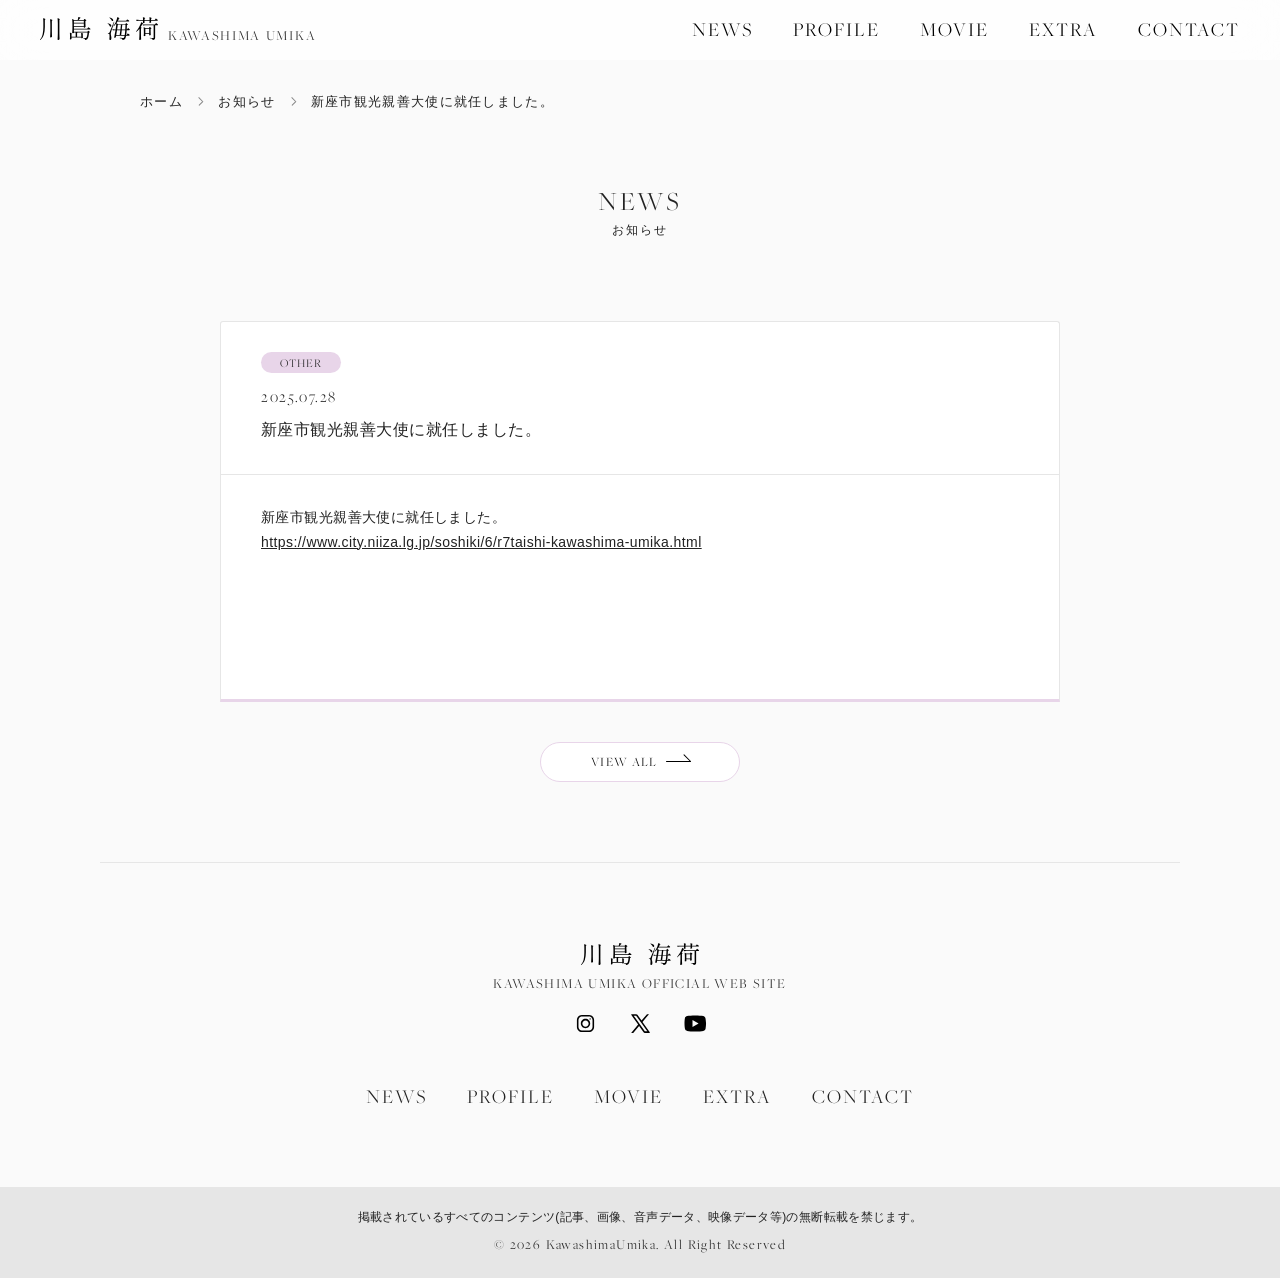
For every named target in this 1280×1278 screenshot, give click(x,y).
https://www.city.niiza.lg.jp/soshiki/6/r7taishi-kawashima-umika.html (481, 542)
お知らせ (246, 101)
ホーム (161, 101)
